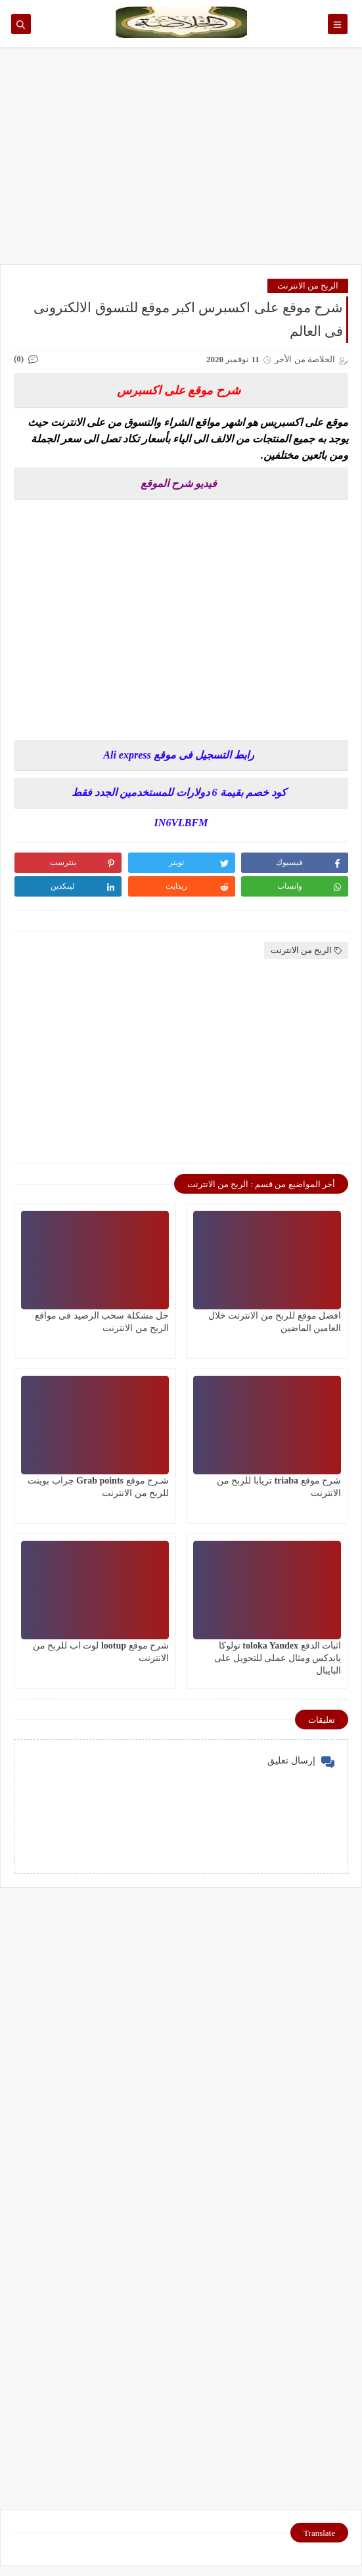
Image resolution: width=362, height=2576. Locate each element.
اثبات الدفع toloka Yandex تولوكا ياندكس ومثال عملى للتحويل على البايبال (277, 1658)
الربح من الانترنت (308, 286)
